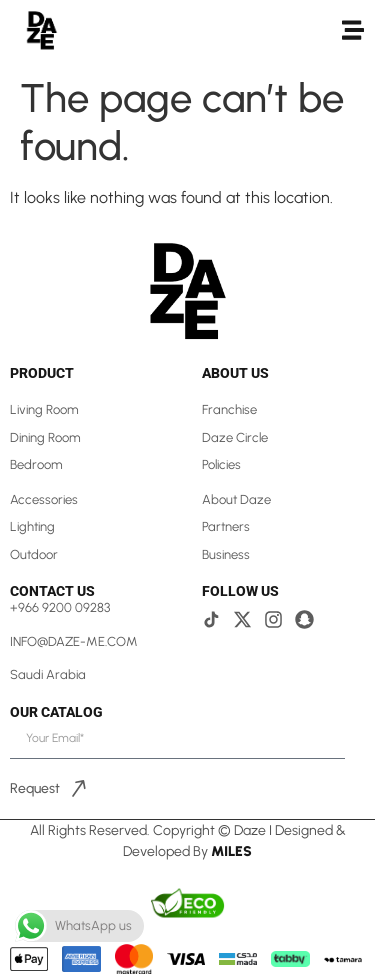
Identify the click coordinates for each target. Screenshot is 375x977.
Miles (231, 851)
